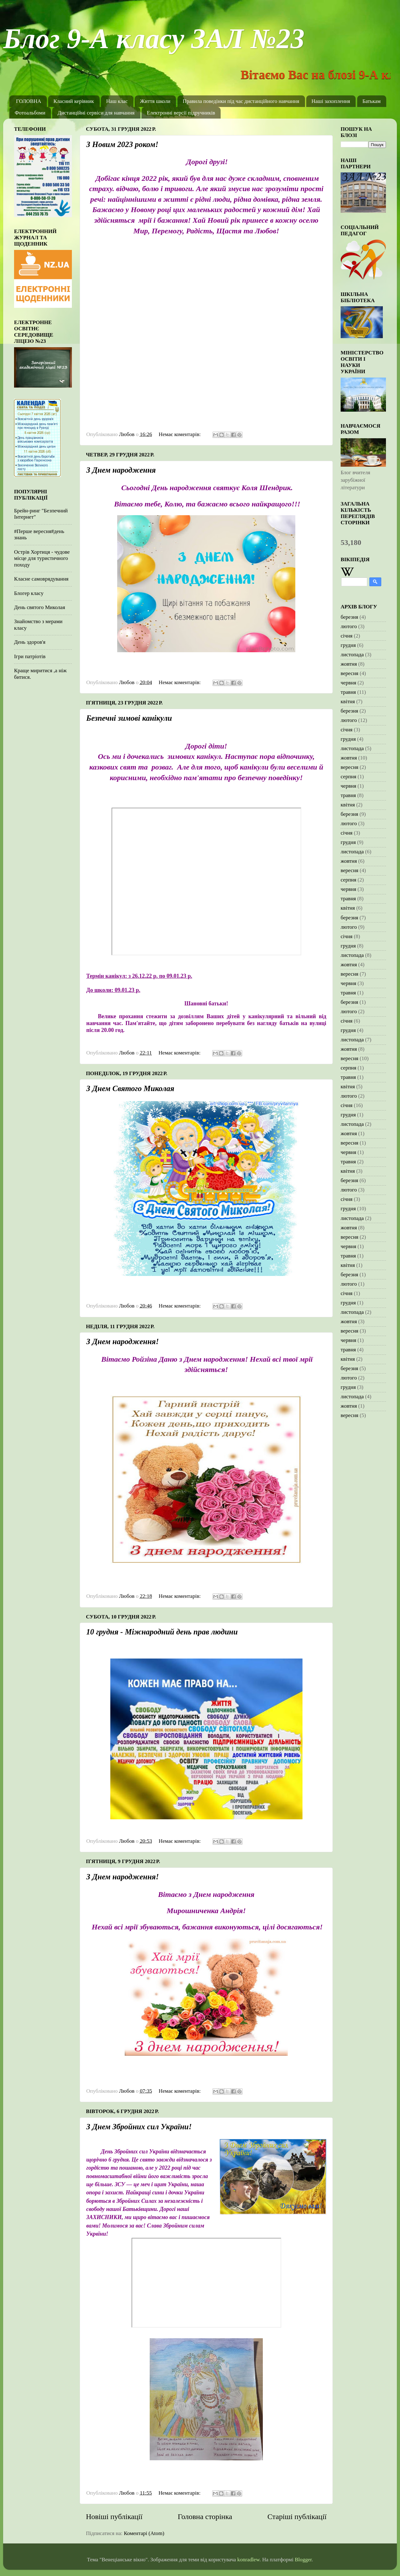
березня (349, 617)
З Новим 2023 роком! (122, 144)
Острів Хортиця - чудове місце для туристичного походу (42, 558)
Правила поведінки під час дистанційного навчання (241, 101)
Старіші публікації (297, 2516)
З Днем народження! (122, 1341)
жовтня (349, 664)
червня (348, 683)
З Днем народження (121, 470)
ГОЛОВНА (28, 101)
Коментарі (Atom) (144, 2533)
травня (348, 692)
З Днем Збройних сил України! (139, 2126)
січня (346, 636)
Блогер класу (28, 593)
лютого (349, 626)
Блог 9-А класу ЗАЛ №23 (153, 38)
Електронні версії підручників (181, 113)
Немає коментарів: (180, 434)
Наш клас (117, 101)
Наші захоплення (331, 101)
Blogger (303, 2560)
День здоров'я (29, 642)
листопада (352, 655)
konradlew (248, 2560)
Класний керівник (73, 101)
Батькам (371, 101)
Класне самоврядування (41, 579)
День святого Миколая (39, 607)
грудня (348, 645)
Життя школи (155, 101)
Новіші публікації (114, 2516)
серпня (348, 777)
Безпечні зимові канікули (129, 718)
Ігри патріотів (30, 656)
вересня (349, 673)
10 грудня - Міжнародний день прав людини (162, 1632)
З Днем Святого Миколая (130, 1088)
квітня (348, 701)
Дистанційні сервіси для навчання (96, 113)
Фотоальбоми (30, 113)
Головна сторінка (205, 2516)
